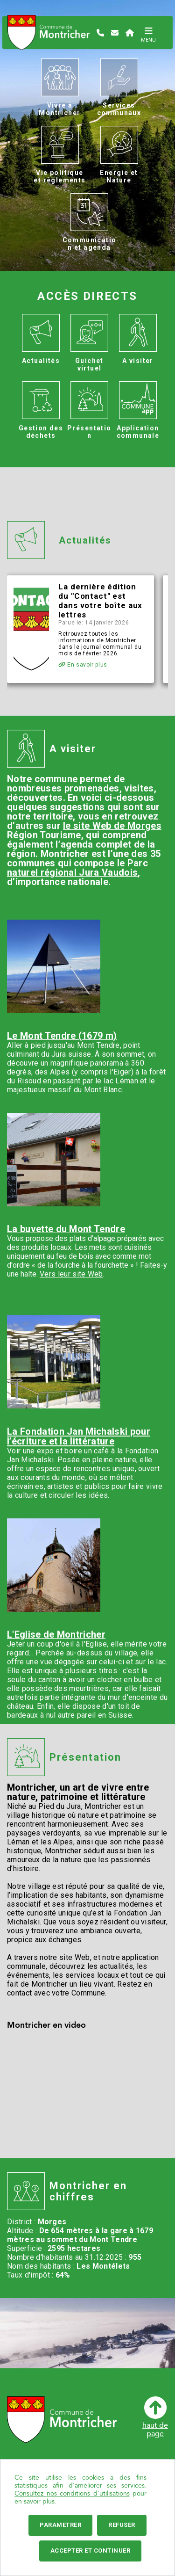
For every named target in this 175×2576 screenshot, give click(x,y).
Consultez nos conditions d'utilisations (72, 2493)
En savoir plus (82, 664)
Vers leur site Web (71, 1274)
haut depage (155, 2417)
